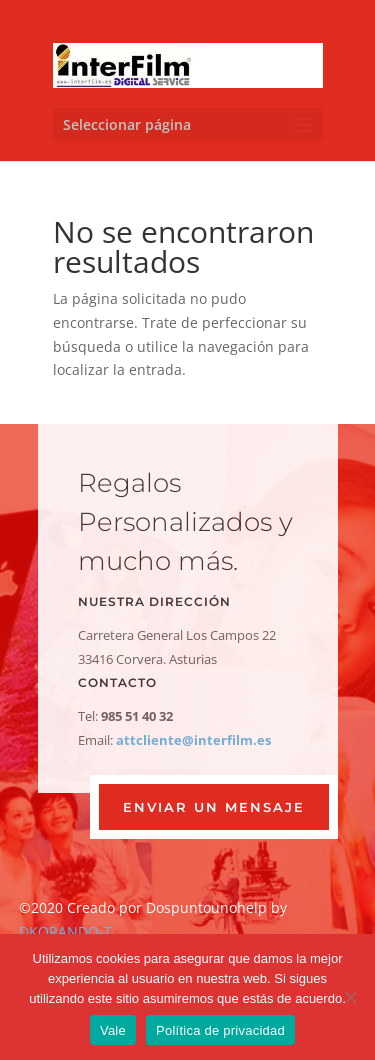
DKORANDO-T (65, 931)
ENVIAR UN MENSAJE (214, 807)
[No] (350, 997)
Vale (113, 1030)
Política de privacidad (220, 1030)
